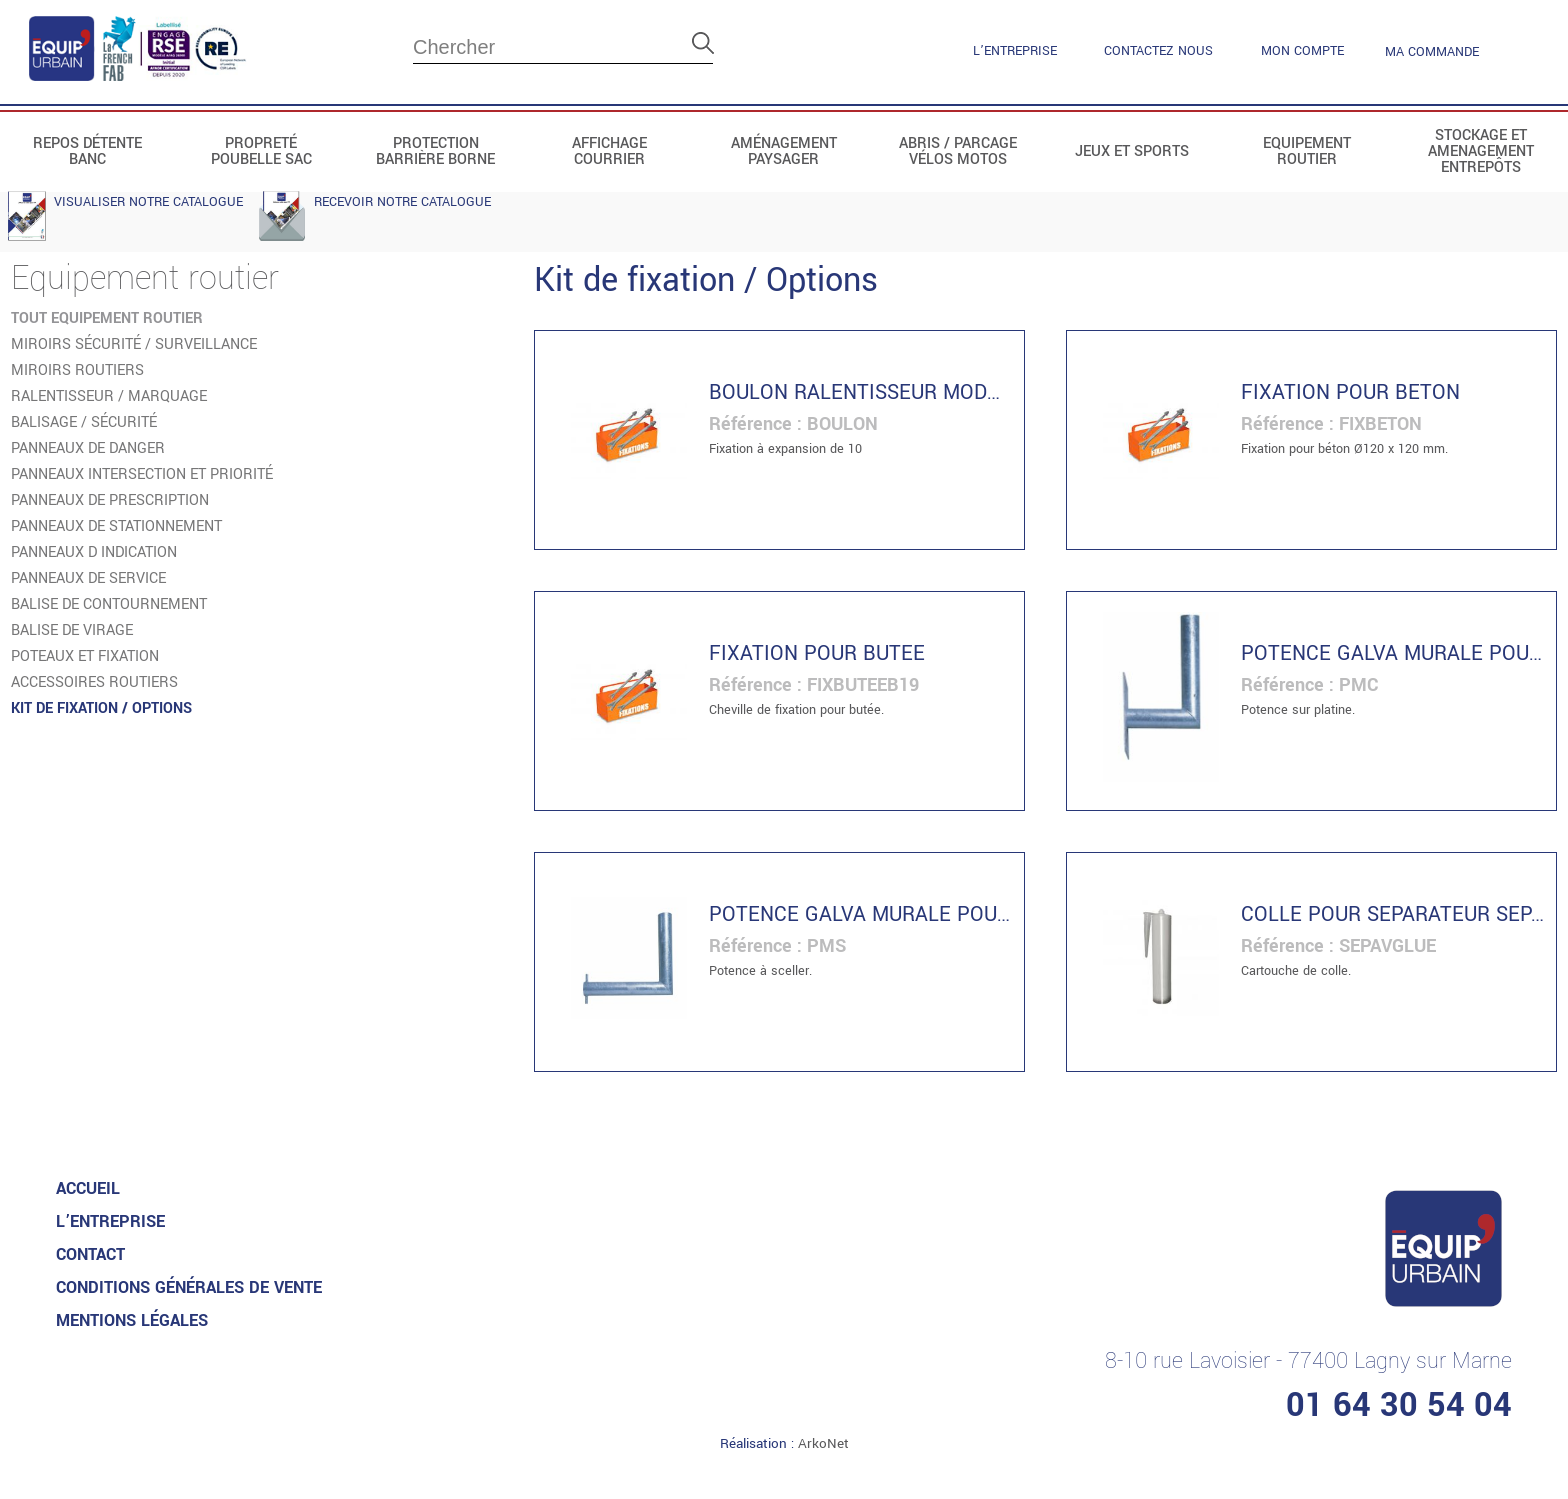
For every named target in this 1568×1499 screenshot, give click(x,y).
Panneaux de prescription (110, 500)
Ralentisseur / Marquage (109, 396)
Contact (90, 1254)
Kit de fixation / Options (101, 708)
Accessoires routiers (94, 682)
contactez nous (1158, 51)
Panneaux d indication (94, 552)
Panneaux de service (88, 578)
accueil (88, 1188)
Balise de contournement (109, 604)
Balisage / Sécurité (84, 422)
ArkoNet (823, 1443)
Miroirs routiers (77, 370)
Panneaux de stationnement (116, 526)
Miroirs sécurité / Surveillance (134, 344)
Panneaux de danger (88, 448)
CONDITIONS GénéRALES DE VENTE (189, 1287)
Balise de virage (72, 630)
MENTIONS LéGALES (132, 1320)
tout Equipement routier (107, 318)
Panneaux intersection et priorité (142, 474)
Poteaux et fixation (85, 656)
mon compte (1302, 51)
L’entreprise (1015, 51)
